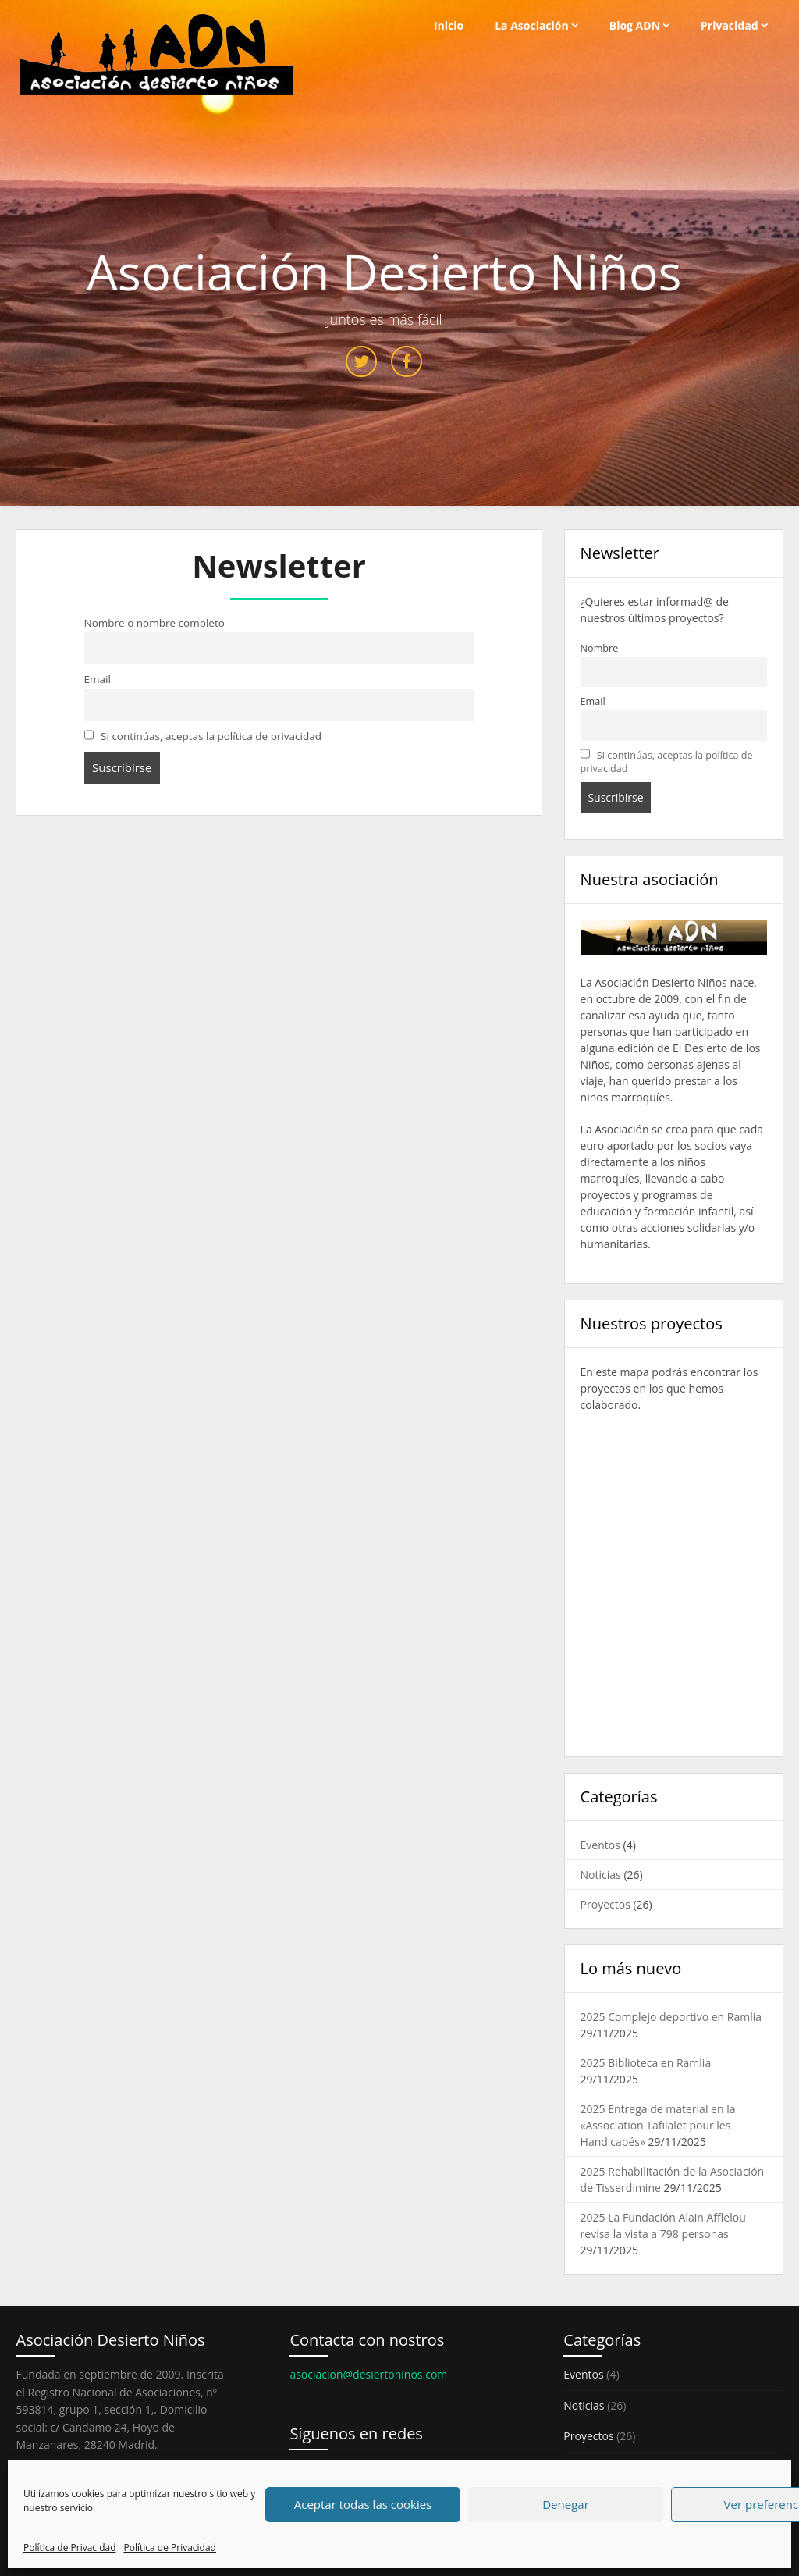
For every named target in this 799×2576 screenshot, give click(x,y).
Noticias (601, 1874)
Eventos (600, 1845)
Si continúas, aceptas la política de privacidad (202, 736)
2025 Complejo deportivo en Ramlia (671, 2016)
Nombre (600, 648)
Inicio (448, 25)
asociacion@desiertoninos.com (368, 2374)
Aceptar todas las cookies (363, 2504)
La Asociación (532, 25)
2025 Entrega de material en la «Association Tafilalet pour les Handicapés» (658, 2125)
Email (97, 679)
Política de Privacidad (69, 2547)
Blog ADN (634, 25)
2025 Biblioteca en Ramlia (646, 2062)
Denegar (565, 2504)
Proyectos (605, 1904)
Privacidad (729, 25)
